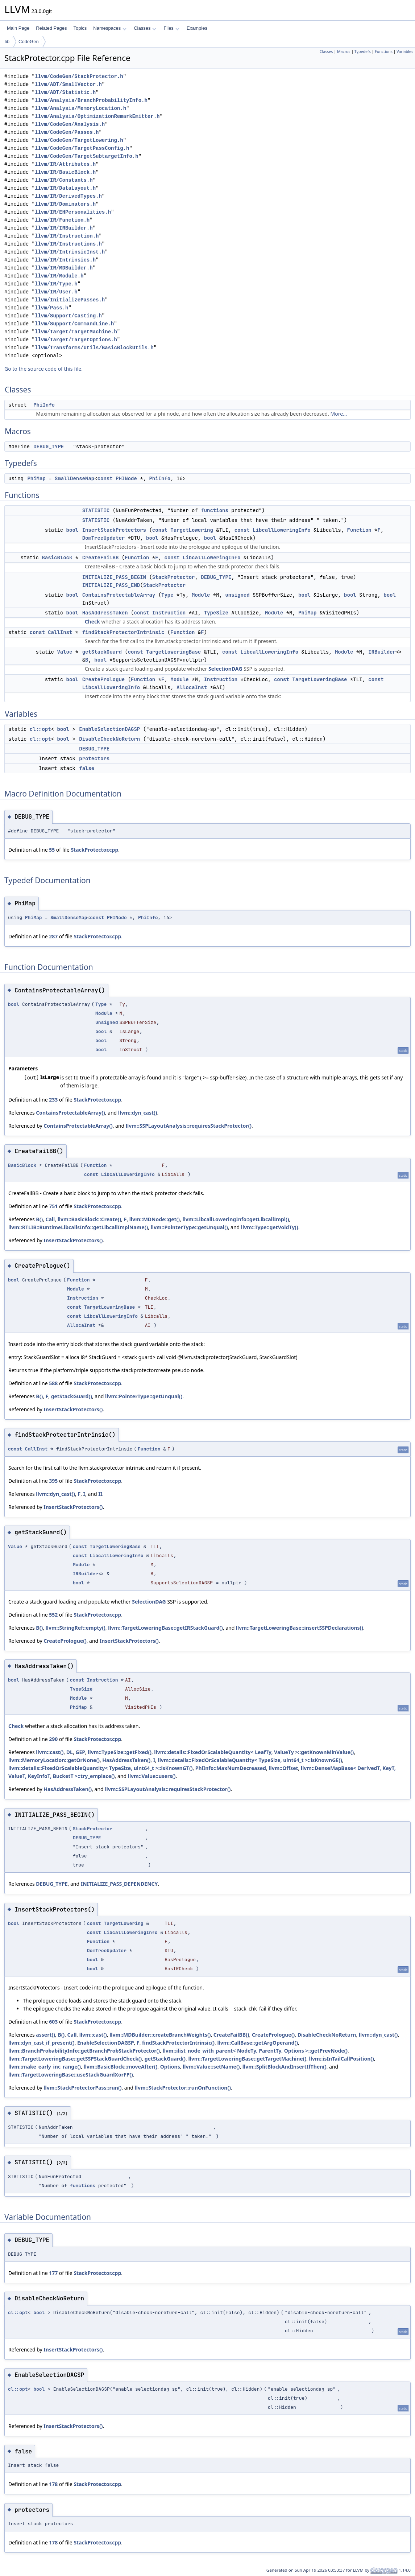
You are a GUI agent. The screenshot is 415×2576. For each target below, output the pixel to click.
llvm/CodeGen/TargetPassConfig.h (82, 148)
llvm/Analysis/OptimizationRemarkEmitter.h (97, 116)
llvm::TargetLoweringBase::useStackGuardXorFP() (70, 2074)
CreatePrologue (103, 679)
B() (39, 1219)
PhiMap (36, 478)
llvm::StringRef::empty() (75, 1627)
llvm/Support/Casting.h (68, 315)
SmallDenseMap (74, 478)
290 (53, 1739)
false (86, 768)
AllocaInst (192, 687)
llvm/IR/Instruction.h (67, 236)
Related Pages (51, 28)
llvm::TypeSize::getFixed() (120, 1752)
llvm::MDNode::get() (154, 1219)
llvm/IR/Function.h (62, 220)
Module (201, 595)
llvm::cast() (49, 1752)
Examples (197, 28)
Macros (343, 51)
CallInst (60, 632)
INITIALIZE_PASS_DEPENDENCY (119, 1883)
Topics (80, 28)
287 (53, 936)
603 (53, 2021)
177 (53, 2273)
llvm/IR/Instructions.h (68, 243)
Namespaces (109, 28)
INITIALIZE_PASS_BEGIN (114, 577)
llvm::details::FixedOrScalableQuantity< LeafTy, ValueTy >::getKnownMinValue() (254, 1752)
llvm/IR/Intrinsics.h (65, 259)
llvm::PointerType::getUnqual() (189, 1227)
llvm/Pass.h (51, 307)
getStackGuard (102, 652)
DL (69, 1752)
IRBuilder (382, 652)
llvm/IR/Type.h (56, 283)
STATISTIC (96, 510)
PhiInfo (44, 405)
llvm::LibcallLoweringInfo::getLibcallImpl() (236, 1219)
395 (53, 1480)
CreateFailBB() (231, 2034)
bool (72, 530)
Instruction (169, 612)
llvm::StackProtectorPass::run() (82, 2087)
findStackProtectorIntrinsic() (178, 2042)
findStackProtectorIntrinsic (123, 632)
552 (53, 1614)
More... (339, 413)
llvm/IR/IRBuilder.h (64, 228)
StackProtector (173, 577)
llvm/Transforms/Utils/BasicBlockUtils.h (94, 347)
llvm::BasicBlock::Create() (89, 1219)
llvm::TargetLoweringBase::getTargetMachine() (247, 2058)
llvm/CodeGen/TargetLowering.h (79, 140)
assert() (45, 2034)
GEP (80, 1752)
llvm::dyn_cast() (137, 1112)
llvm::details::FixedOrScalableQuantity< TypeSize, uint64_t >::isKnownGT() (100, 1768)
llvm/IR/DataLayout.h (65, 188)
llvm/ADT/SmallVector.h (68, 84)
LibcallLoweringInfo (282, 530)
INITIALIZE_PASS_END (111, 585)
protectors (94, 758)
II (100, 1493)
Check (92, 621)
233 (53, 1099)
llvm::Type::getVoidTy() (269, 1227)
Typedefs (362, 51)
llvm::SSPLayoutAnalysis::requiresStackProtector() (189, 1125)
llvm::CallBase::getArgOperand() (257, 2042)
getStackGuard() (71, 1396)
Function (359, 530)
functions (214, 510)
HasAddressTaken (105, 612)
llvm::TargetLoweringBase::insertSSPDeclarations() (299, 1627)
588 (53, 1383)
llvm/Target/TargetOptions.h (76, 339)
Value (64, 652)
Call (50, 1219)
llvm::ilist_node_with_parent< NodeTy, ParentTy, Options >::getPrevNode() (255, 2050)
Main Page (18, 28)
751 (53, 1206)
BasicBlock (57, 557)
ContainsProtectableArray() (70, 1112)
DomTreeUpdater (103, 538)
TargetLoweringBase (173, 652)
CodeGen (28, 41)
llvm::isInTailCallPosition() (341, 2058)
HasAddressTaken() (126, 1760)
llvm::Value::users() (152, 1776)
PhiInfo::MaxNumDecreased (230, 1768)
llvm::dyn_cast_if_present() (41, 2042)
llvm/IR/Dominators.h (65, 204)
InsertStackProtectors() (73, 1240)
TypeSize (216, 612)
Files (171, 28)
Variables (405, 51)
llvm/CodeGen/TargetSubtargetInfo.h (86, 156)
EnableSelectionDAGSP (109, 729)
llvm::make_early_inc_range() (44, 2066)
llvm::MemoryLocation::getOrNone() (54, 1760)
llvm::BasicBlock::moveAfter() (120, 2066)
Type (167, 595)
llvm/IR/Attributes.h (65, 164)
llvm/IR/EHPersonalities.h (73, 212)
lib (7, 41)
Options (170, 2066)
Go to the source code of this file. (43, 368)
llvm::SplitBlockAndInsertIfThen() (284, 2066)
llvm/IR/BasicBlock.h (65, 172)
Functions (384, 51)
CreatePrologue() (64, 1640)
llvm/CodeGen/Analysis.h (70, 124)
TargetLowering (191, 530)
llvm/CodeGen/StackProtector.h (79, 76)
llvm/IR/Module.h (59, 275)
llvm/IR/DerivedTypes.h (68, 196)
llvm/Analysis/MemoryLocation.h (80, 108)
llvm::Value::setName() (211, 2066)
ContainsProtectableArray (118, 595)
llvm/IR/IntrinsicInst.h (70, 251)
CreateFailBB (100, 557)
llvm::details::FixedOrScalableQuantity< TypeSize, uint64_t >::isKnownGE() (250, 1760)
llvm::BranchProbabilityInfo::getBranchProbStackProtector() (84, 2050)
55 (52, 849)
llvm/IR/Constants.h (64, 180)
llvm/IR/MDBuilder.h (64, 267)
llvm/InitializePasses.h (70, 299)
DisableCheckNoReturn (109, 739)
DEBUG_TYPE (48, 446)
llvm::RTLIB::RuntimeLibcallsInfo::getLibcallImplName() (78, 1227)
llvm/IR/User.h (56, 291)
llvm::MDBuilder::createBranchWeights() (160, 2034)
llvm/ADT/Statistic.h (65, 92)
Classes (145, 28)
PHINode (126, 478)
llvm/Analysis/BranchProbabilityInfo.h (91, 100)
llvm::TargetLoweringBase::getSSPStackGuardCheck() (75, 2058)
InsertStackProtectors (114, 530)
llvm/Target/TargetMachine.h (76, 331)
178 (53, 2484)
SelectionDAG (225, 668)
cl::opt (40, 729)
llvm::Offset (283, 1768)
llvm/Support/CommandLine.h (74, 323)
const (105, 478)
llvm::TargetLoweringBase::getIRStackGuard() (165, 1627)
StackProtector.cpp (94, 849)
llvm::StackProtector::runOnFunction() (183, 2087)
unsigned (237, 595)
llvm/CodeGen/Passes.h (67, 132)
